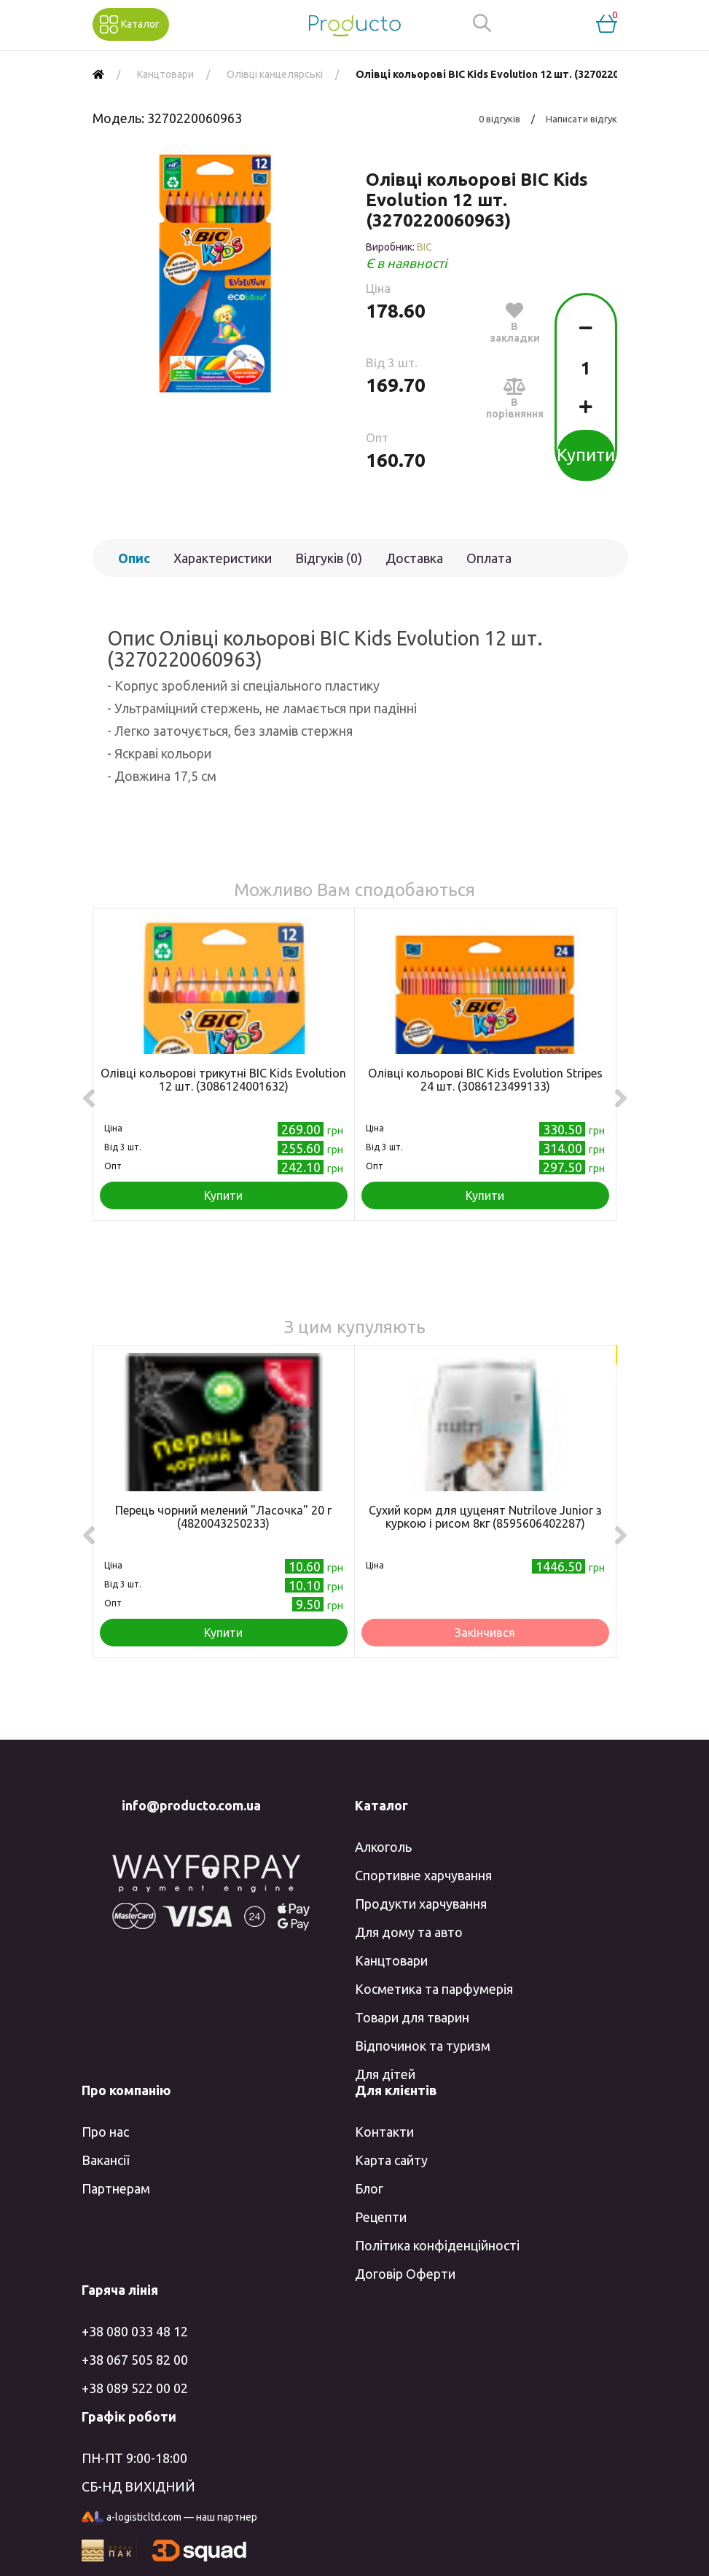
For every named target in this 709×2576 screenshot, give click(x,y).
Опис (134, 558)
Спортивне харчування (423, 1875)
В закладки (515, 322)
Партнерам (116, 2188)
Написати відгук (581, 119)
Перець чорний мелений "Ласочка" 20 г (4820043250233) (223, 1517)
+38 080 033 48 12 (135, 2331)
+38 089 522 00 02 (135, 2388)
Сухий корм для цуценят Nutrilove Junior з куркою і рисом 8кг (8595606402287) (485, 1517)
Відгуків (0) (328, 558)
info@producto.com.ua (191, 1805)
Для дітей (385, 2074)
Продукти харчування (421, 1903)
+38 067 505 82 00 (135, 2359)
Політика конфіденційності (437, 2245)
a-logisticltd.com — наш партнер (169, 2518)
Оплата (489, 558)
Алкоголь (383, 1846)
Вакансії (105, 2160)
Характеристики (222, 558)
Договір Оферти (405, 2273)
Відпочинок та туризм (422, 2045)
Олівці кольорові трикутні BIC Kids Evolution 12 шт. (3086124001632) (223, 1080)
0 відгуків (499, 119)
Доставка (414, 558)
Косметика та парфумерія (434, 1989)
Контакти (384, 2131)
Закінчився (485, 1632)
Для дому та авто (409, 1932)
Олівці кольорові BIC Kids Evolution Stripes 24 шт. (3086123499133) (485, 1080)
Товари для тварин (412, 2017)
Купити (586, 455)
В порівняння (515, 398)
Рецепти (381, 2217)
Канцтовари (391, 1960)
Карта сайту (391, 2160)
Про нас (105, 2131)
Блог (369, 2188)
